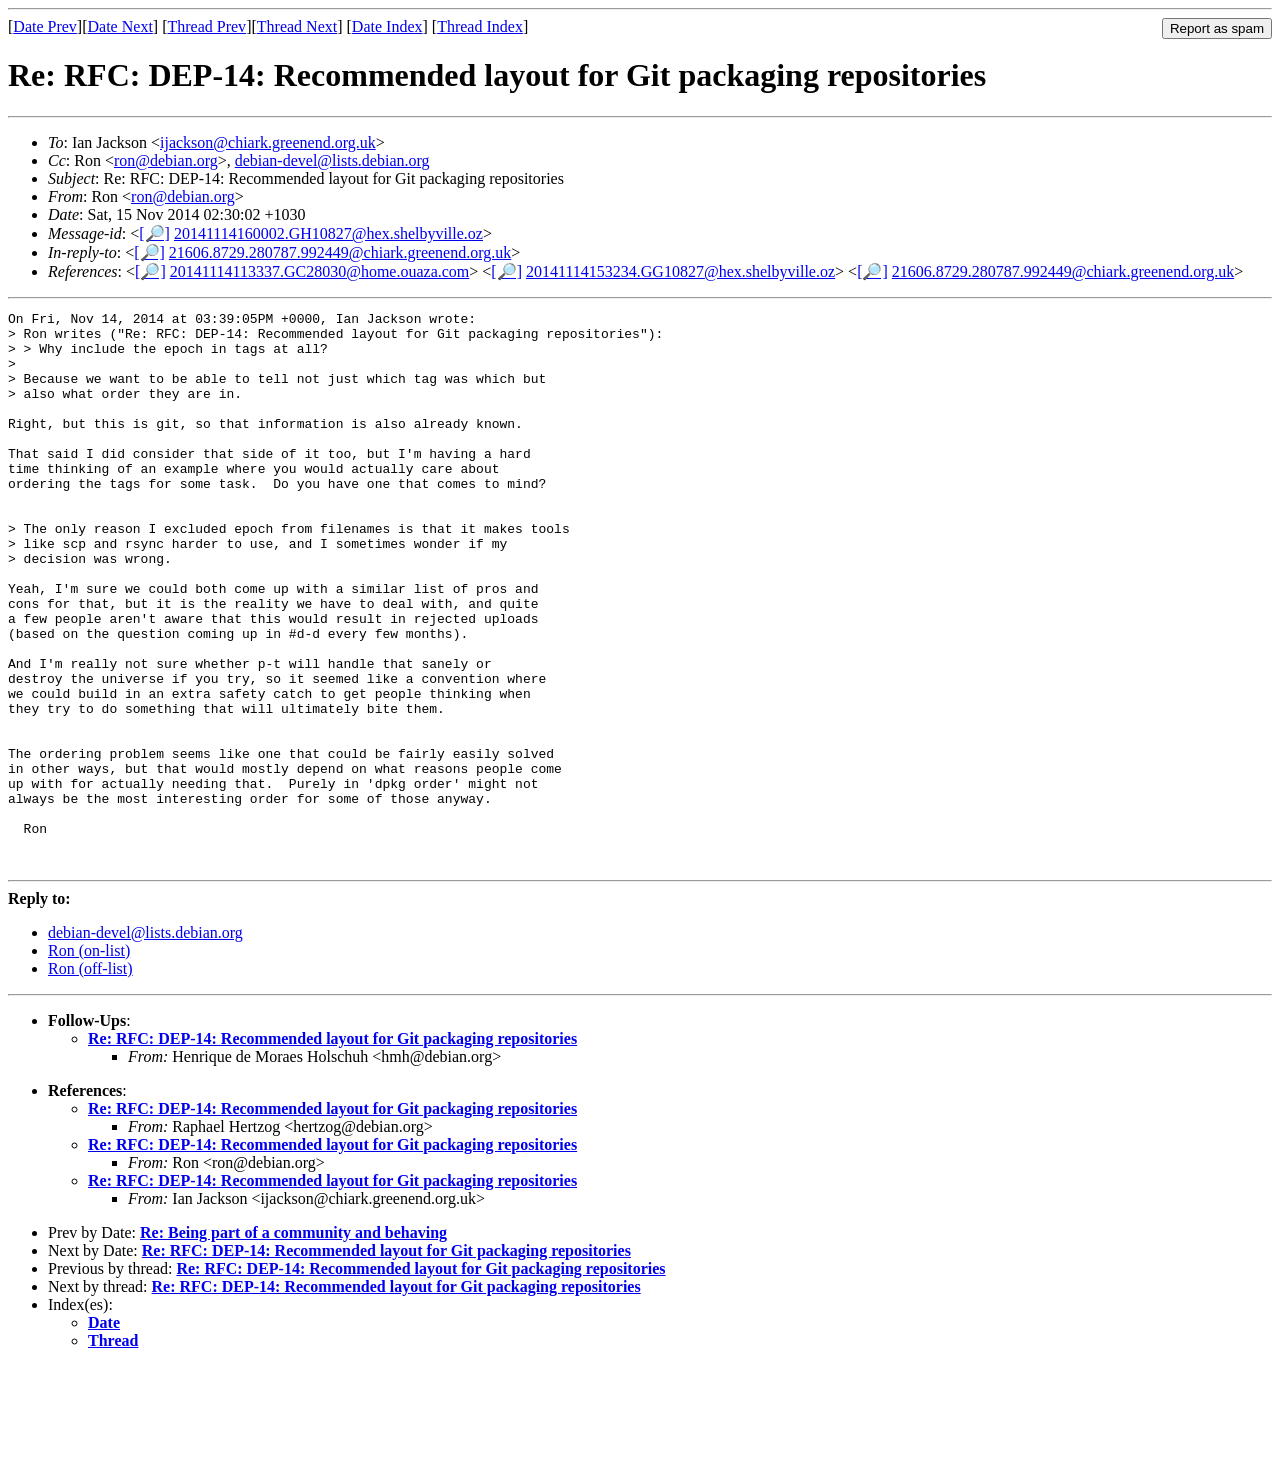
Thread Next (297, 26)
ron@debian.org (166, 160)
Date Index (387, 26)
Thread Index (480, 26)
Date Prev (45, 26)
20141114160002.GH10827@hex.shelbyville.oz (328, 233)
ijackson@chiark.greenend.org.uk (268, 142)
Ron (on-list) (89, 1061)
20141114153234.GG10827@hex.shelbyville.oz (680, 271)
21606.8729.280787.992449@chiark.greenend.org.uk (340, 252)
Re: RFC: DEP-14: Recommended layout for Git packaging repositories (332, 1149)
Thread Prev (206, 26)
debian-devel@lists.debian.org (332, 160)
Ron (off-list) (90, 1079)
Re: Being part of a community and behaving (293, 1343)
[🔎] (154, 233)
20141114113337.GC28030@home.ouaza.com (320, 271)
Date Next (120, 26)
